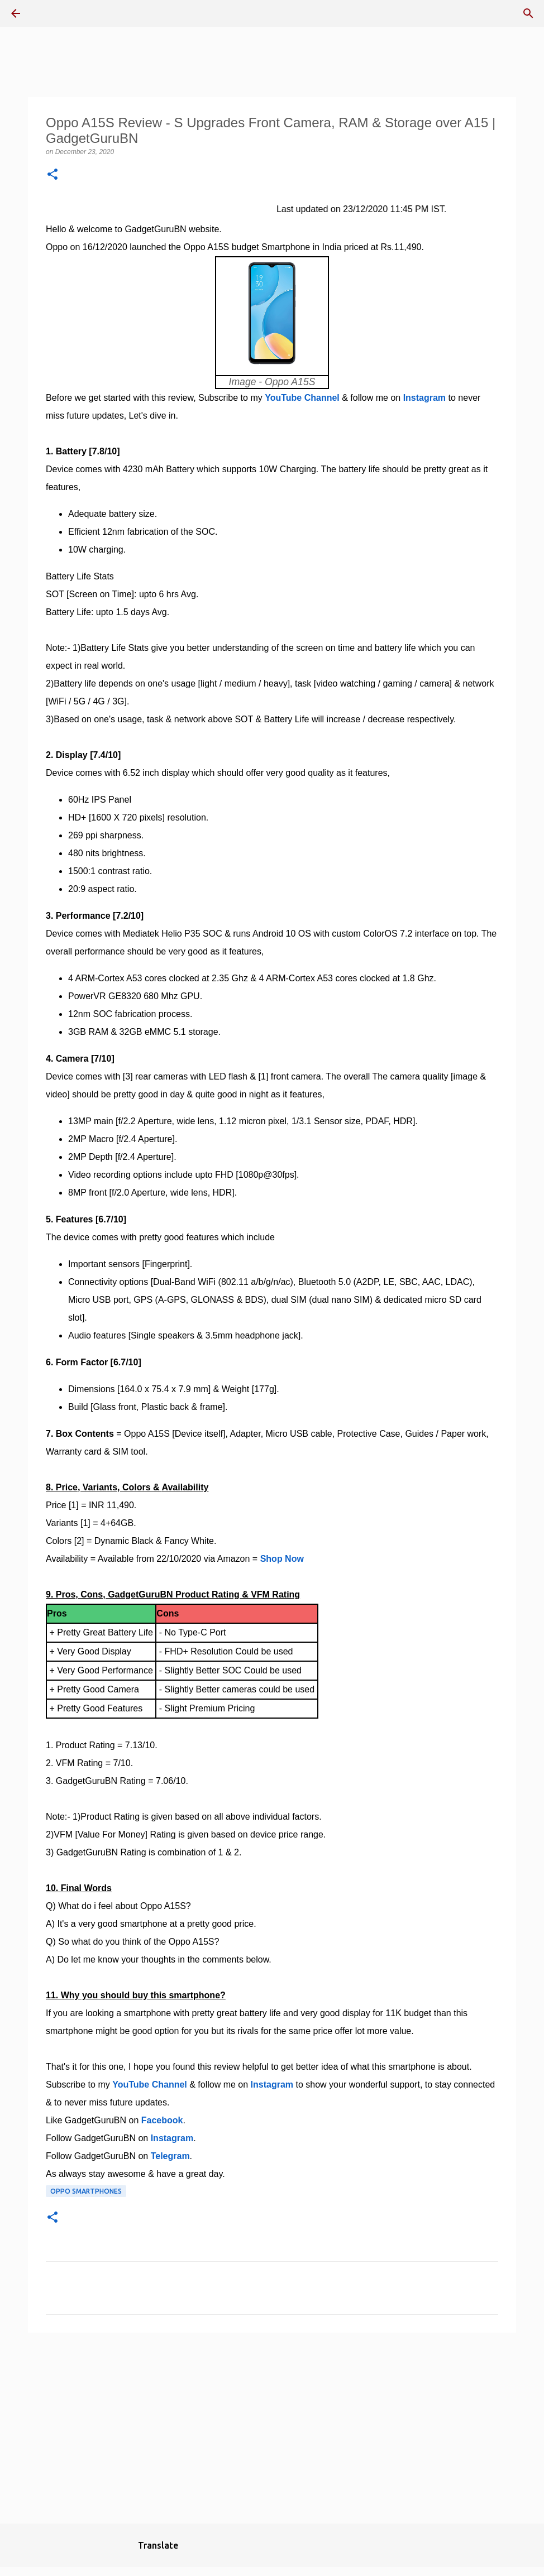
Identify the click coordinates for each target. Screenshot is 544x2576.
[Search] (528, 13)
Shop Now (282, 1558)
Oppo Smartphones (86, 2191)
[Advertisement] (272, 2427)
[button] (52, 175)
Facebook (162, 2120)
